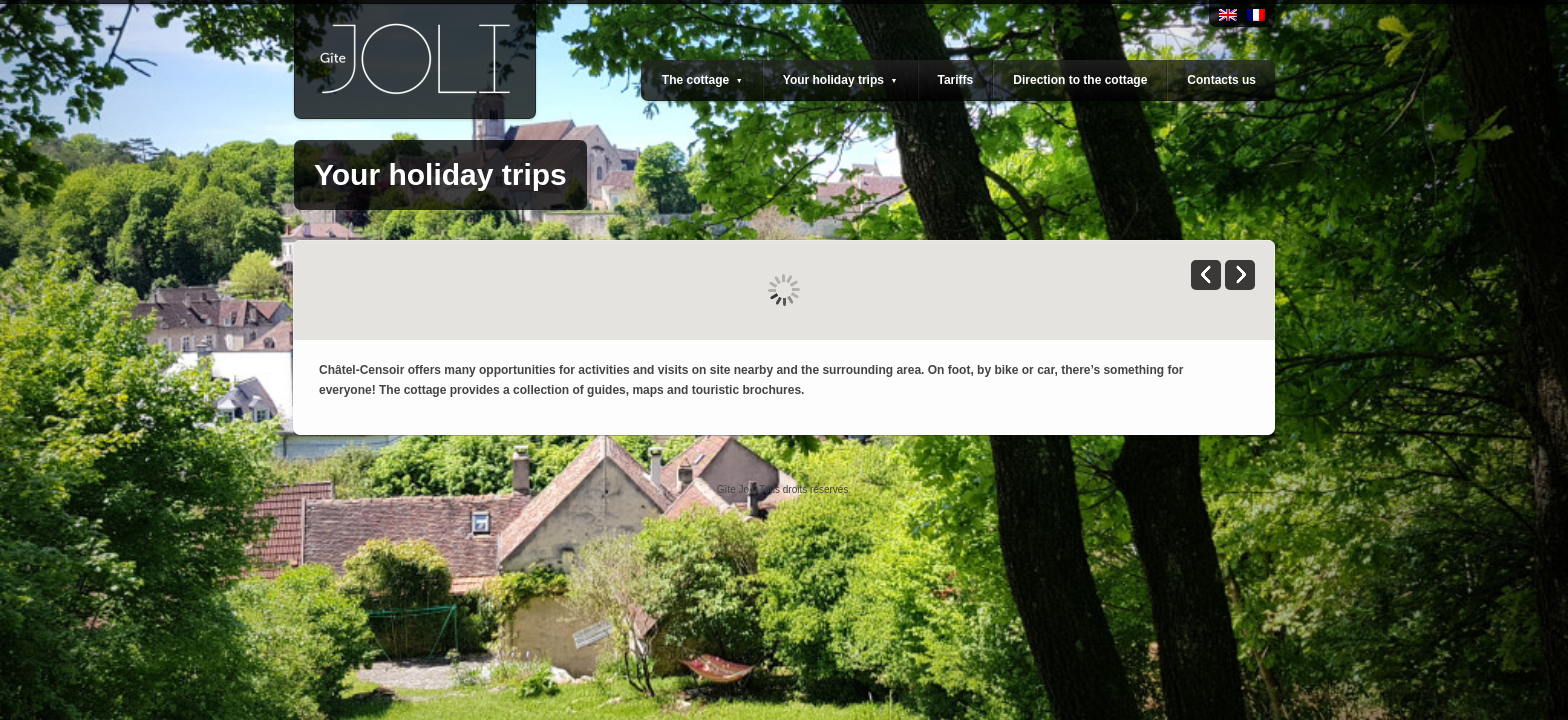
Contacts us (1221, 80)
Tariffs (956, 80)
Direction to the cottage (1080, 80)
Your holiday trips (840, 80)
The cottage (702, 80)
